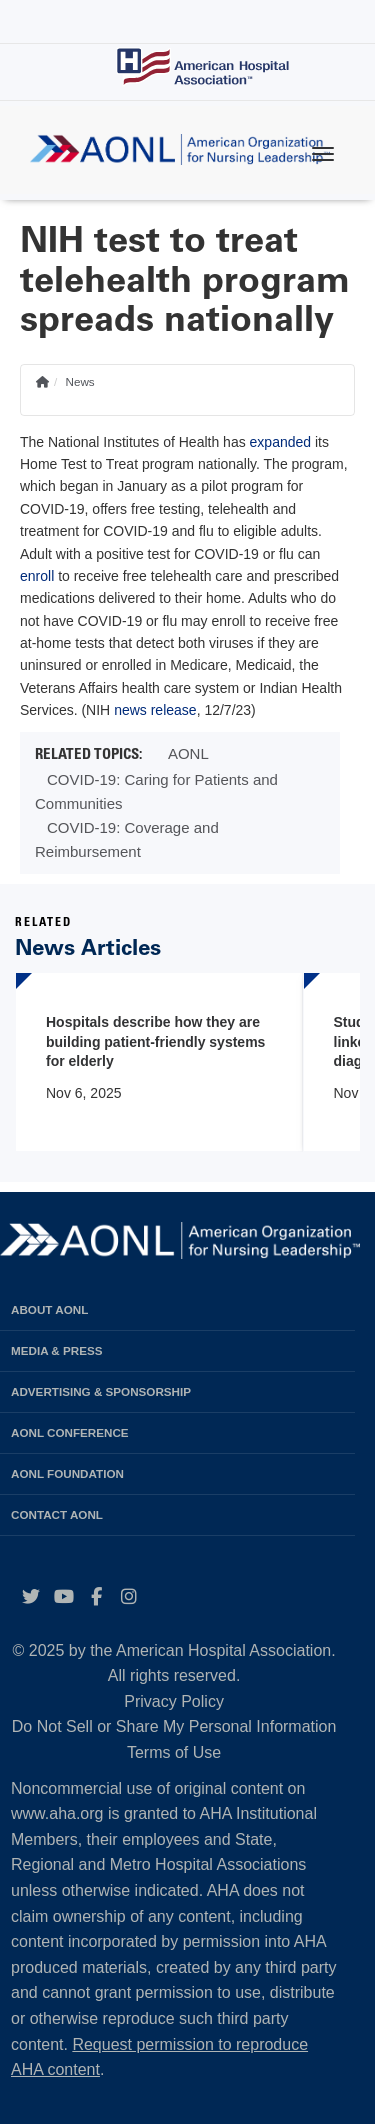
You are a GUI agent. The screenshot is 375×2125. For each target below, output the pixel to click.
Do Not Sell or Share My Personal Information (174, 1726)
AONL (188, 753)
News (79, 381)
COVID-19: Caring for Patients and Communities (156, 791)
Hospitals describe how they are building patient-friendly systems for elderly (155, 1041)
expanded (281, 442)
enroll (37, 576)
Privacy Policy (174, 1701)
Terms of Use (174, 1752)
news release (155, 710)
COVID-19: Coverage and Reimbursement (127, 839)
